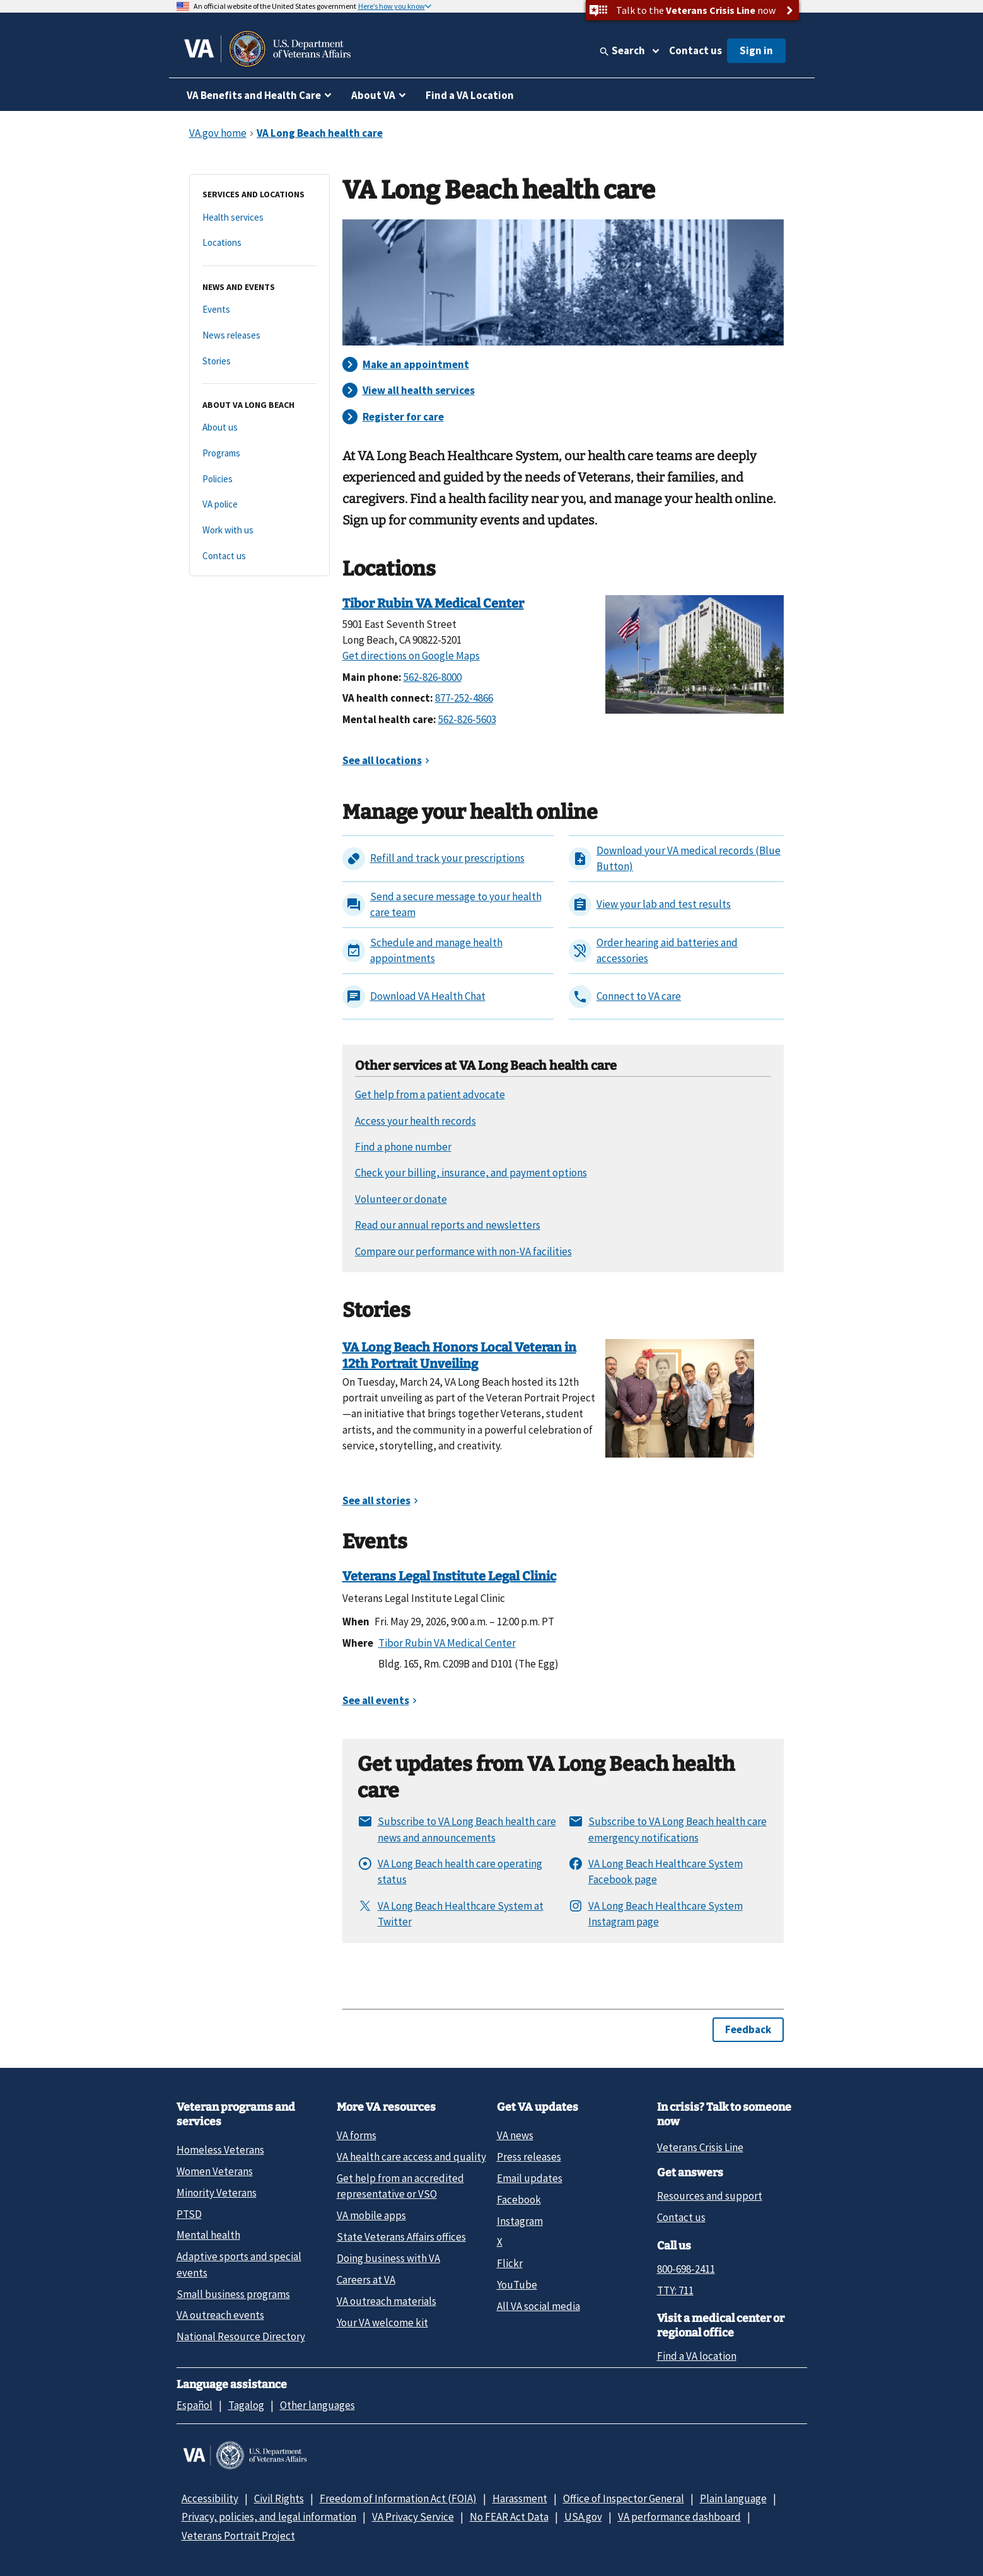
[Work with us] (259, 530)
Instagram (520, 2221)
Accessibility (210, 2498)
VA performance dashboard (679, 2517)
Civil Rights (279, 2498)
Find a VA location (696, 2356)
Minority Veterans (217, 2193)
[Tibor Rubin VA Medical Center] (694, 653)
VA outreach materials (386, 2301)
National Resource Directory (241, 2336)
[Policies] (259, 479)
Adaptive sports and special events (239, 2264)
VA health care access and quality (411, 2157)
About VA (373, 95)
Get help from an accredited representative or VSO (400, 2186)
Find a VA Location (470, 95)
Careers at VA (366, 2280)
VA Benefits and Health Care (254, 95)
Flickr (510, 2263)
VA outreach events (220, 2315)
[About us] (259, 428)
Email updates (529, 2178)
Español (194, 2405)
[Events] (259, 310)
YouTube (517, 2285)
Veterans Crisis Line (700, 2147)
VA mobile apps (371, 2215)
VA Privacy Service (413, 2517)
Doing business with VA (388, 2258)
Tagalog (246, 2405)
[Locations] (259, 243)
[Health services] (259, 218)
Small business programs (233, 2294)
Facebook (519, 2200)
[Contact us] (259, 556)
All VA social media (538, 2306)
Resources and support (709, 2196)
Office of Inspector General (623, 2498)
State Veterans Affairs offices (401, 2237)
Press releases (529, 2157)
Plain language (733, 2498)
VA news (515, 2135)
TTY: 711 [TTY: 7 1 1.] (675, 2290)
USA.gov (583, 2517)
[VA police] (259, 505)
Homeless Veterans (220, 2150)
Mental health (208, 2235)
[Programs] (259, 454)
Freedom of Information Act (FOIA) (398, 2498)
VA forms (356, 2135)
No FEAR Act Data (509, 2517)
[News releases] (259, 336)
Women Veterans (215, 2171)
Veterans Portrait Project (238, 2536)
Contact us (695, 50)
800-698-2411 (686, 2269)
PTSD (189, 2214)
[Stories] (259, 361)
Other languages (317, 2405)
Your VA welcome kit (382, 2322)
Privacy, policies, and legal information (269, 2517)
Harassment (519, 2498)
